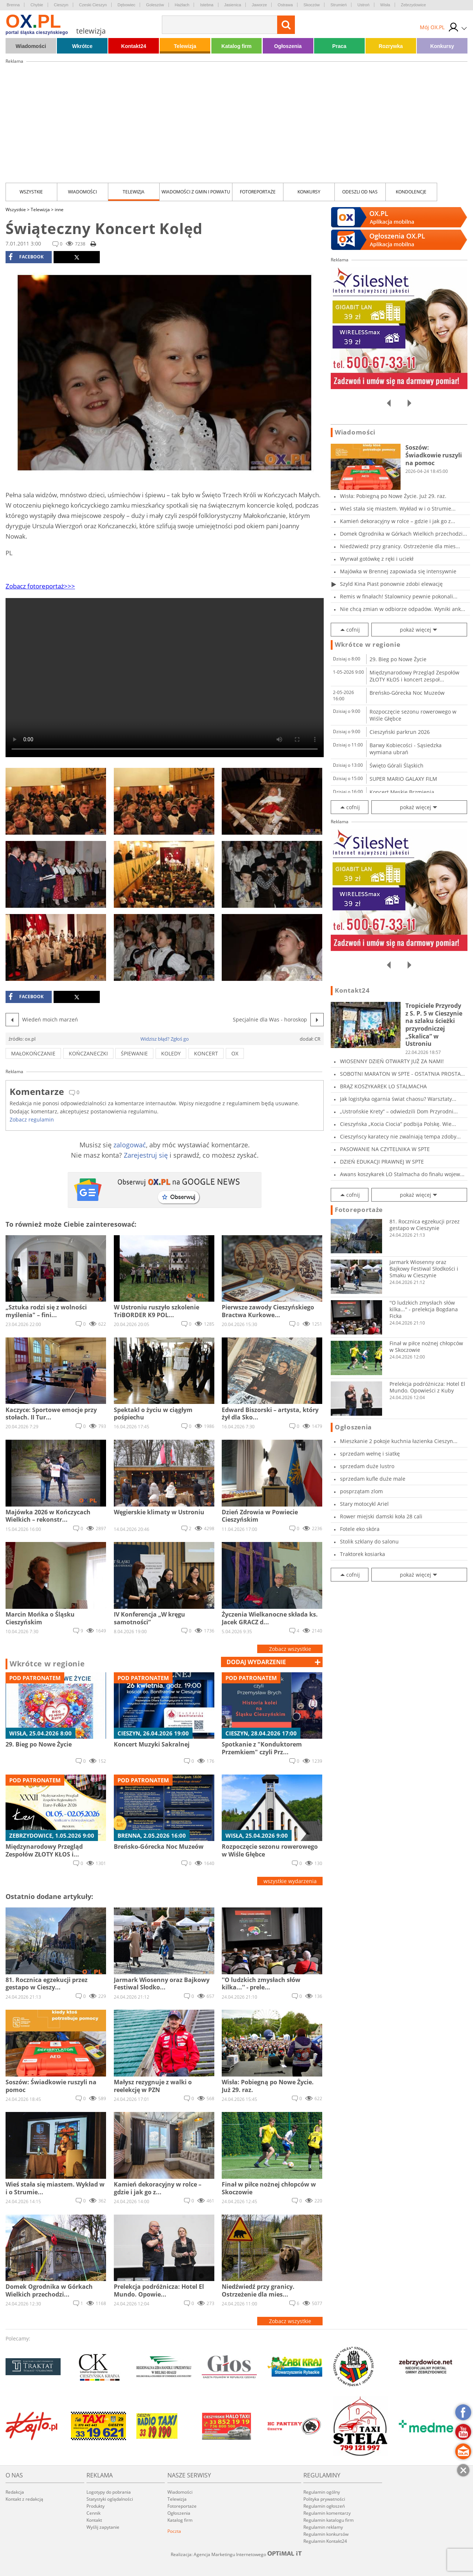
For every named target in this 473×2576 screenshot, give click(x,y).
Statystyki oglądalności (109, 2499)
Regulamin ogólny (321, 2492)
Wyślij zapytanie (102, 2527)
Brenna (13, 5)
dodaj (256, 1662)
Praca (339, 46)
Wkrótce (82, 46)
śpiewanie (134, 1053)
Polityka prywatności (324, 2499)
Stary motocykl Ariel (364, 1503)
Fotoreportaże (258, 192)
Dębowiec (126, 5)
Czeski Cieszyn (93, 5)
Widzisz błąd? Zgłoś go (164, 1038)
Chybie (36, 5)
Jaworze (259, 5)
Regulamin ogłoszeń (324, 2506)
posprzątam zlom (361, 1491)
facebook (26, 257)
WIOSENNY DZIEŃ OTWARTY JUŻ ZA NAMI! (392, 1061)
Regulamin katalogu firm (328, 2520)
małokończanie (33, 1053)
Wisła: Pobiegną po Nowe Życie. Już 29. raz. (393, 495)
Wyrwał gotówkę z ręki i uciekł (377, 558)
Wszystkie (31, 192)
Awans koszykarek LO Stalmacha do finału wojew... (402, 1174)
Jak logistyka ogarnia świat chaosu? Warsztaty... (398, 1098)
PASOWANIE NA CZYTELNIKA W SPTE (385, 1149)
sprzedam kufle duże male (372, 1478)
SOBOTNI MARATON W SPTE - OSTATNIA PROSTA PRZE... (400, 1073)
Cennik (93, 2513)
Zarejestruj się (146, 1155)
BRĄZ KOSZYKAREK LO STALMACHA (383, 1086)
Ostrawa (285, 5)
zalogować (129, 1144)
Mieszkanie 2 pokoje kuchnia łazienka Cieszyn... (398, 1441)
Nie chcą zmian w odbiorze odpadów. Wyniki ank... (402, 608)
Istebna (206, 5)
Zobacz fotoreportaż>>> (40, 586)
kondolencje (411, 192)
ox (234, 1053)
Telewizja (185, 46)
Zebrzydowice (413, 5)
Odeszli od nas (360, 192)
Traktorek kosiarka (362, 1553)
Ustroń (363, 5)
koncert (206, 1053)
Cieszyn (61, 5)
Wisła (385, 5)
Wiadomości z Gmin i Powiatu (195, 192)
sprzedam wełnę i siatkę (370, 1453)
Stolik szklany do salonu (369, 1541)
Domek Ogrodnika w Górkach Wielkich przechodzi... (403, 533)
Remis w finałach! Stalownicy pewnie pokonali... (398, 596)
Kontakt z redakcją (24, 2499)
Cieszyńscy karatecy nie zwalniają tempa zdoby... (400, 1136)
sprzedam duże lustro (367, 1466)
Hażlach (182, 5)
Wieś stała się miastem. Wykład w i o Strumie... (398, 508)
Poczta (174, 2531)
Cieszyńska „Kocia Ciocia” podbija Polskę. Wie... (398, 1123)
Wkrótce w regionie (47, 1663)
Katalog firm (236, 46)
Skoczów (311, 5)
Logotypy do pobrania (108, 2492)
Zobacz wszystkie (290, 1648)
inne (59, 209)
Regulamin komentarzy (327, 2513)
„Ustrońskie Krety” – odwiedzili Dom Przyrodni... (399, 1111)
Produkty (95, 2506)
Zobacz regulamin (32, 1119)
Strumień (338, 5)
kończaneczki (88, 1053)
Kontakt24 (133, 46)
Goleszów (155, 5)
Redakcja (15, 2492)
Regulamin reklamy (323, 2527)
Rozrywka (391, 46)
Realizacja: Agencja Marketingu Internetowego (236, 2554)
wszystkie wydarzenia (290, 1881)
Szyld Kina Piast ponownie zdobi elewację (391, 583)
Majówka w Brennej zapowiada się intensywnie (398, 571)
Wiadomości (31, 46)
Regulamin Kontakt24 (325, 2541)
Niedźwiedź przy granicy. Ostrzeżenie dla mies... (400, 546)
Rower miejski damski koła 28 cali (381, 1516)
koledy (171, 1053)
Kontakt (94, 2520)
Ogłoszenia (288, 46)
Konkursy (442, 46)
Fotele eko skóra (360, 1528)
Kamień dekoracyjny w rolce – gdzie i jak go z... (397, 521)
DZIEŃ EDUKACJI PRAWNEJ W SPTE (382, 1161)
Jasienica (232, 5)
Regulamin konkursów (325, 2534)
